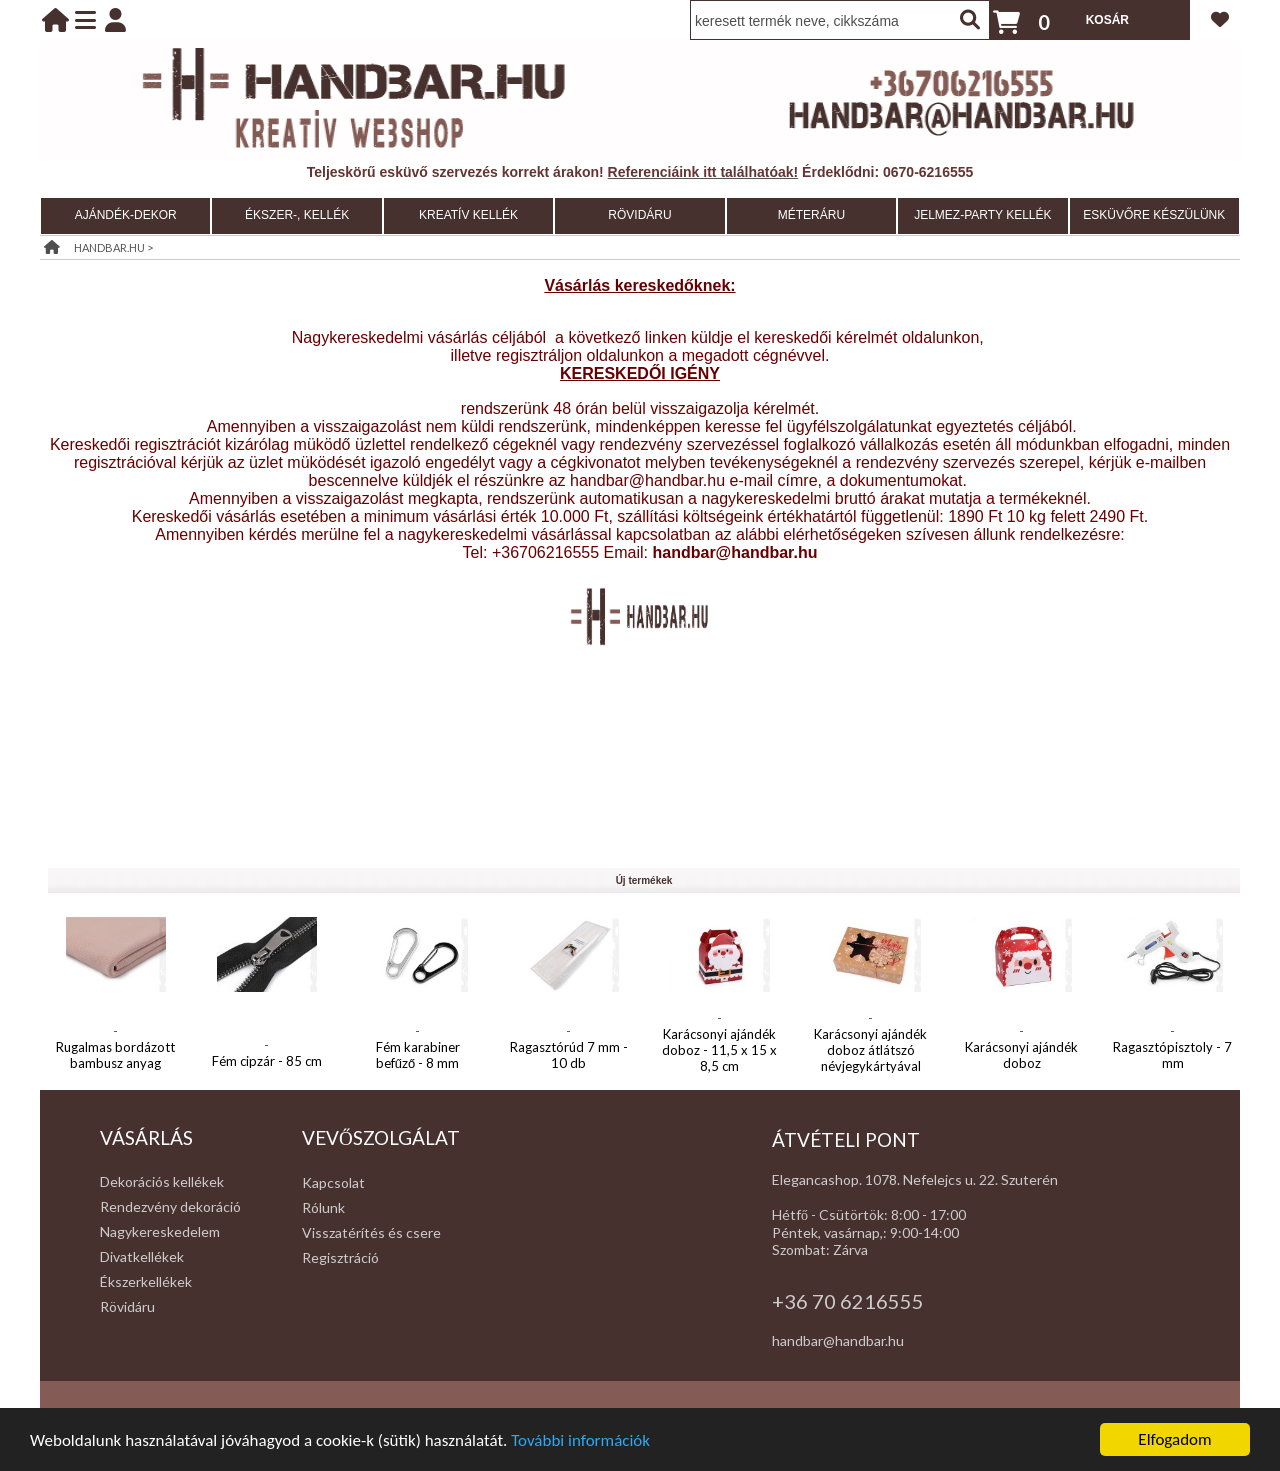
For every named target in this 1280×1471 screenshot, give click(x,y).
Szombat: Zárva (820, 1249)
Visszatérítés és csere (371, 1232)
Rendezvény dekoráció (170, 1206)
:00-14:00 (928, 1232)
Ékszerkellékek (146, 1281)
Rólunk (323, 1207)
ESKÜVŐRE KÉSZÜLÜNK (1154, 215)
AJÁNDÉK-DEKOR (126, 215)
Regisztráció (340, 1257)
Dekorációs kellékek (162, 1181)
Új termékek (644, 880)
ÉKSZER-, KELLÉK (297, 215)
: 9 (890, 1232)
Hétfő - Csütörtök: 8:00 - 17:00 (869, 1214)
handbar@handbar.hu (838, 1340)
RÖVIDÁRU (639, 215)
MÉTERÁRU (811, 215)
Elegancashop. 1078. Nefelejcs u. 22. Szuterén (915, 1179)
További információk (580, 1441)
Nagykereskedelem (160, 1231)
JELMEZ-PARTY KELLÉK (982, 215)
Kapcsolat (333, 1182)
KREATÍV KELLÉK (468, 215)
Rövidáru (127, 1306)
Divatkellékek (142, 1256)
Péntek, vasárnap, (827, 1232)
